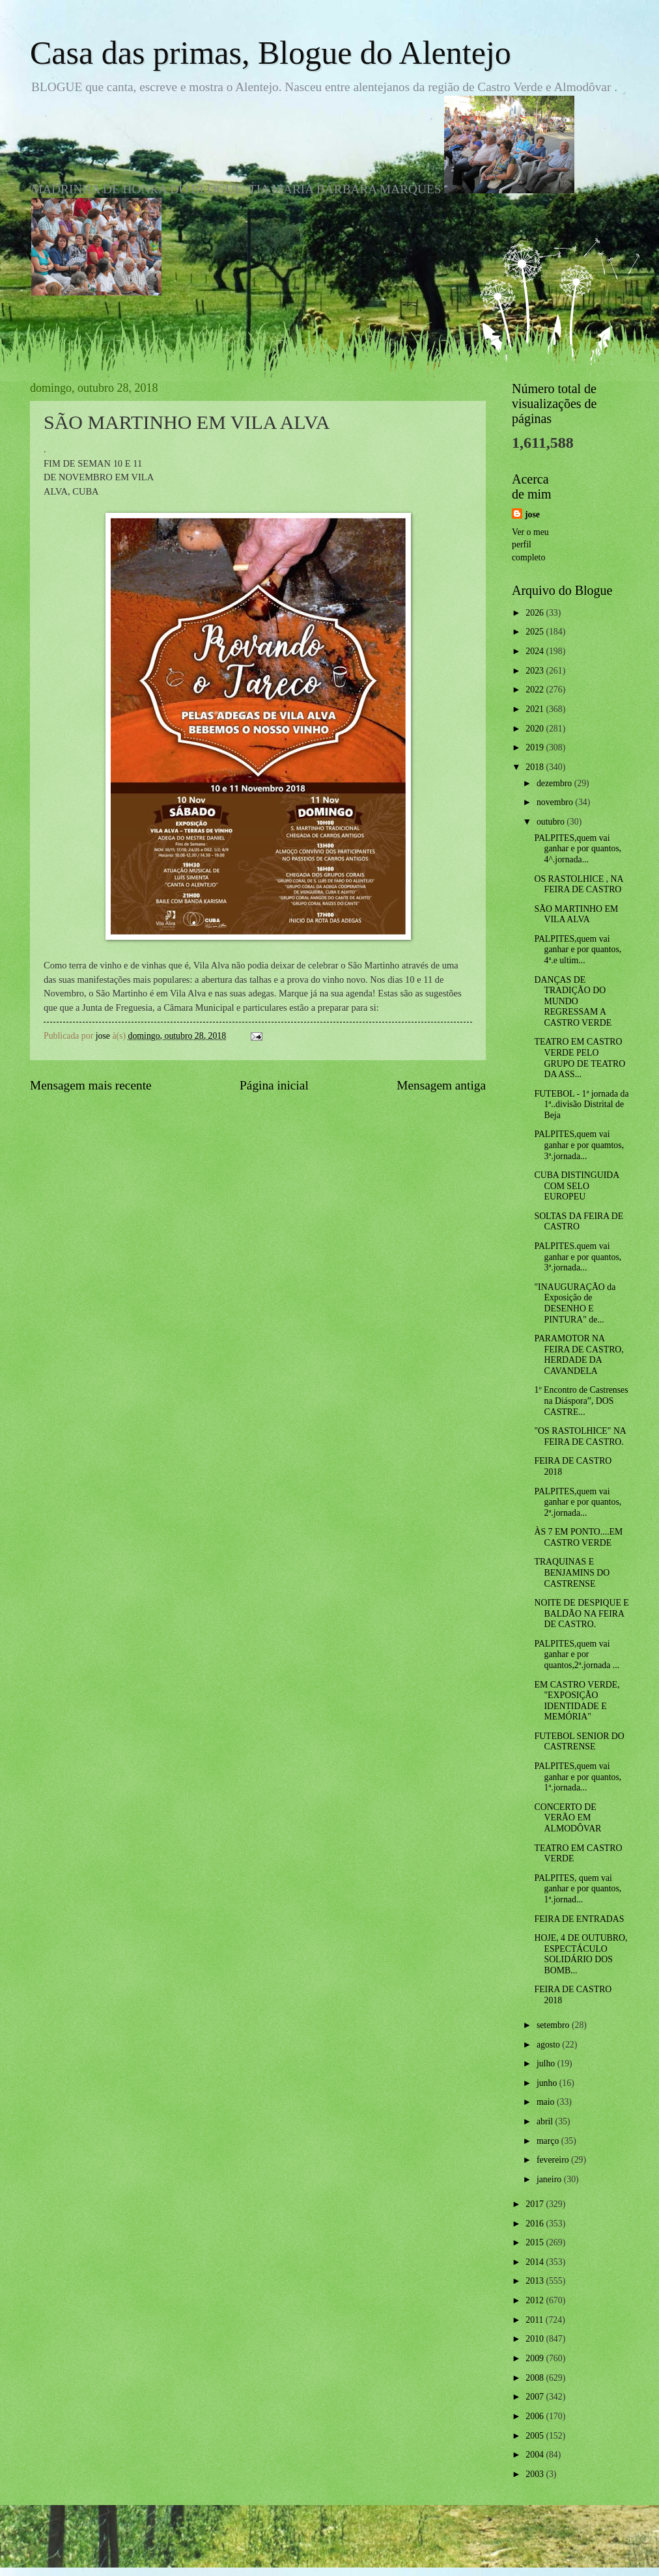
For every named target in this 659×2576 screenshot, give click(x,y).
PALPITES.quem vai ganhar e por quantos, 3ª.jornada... (577, 1256)
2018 (536, 767)
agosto (549, 2044)
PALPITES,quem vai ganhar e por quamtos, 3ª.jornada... (579, 1144)
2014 (536, 2262)
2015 (536, 2242)
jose (532, 514)
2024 (536, 651)
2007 (536, 2397)
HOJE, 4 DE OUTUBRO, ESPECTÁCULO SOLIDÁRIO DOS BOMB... (580, 1954)
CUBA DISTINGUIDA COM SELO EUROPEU (576, 1185)
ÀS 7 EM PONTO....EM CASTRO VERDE (578, 1537)
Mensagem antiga (441, 1085)
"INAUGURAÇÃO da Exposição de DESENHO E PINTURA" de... (574, 1303)
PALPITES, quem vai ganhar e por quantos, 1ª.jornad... (577, 1888)
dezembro (555, 783)
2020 (536, 728)
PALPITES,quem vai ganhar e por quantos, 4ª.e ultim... (577, 949)
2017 (536, 2204)
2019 (536, 747)
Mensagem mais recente (91, 1085)
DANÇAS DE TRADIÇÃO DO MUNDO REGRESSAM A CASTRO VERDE (572, 1001)
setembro (554, 2025)
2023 (536, 671)
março (549, 2141)
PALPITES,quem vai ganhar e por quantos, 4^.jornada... (577, 848)
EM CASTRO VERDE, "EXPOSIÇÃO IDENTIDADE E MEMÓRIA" (576, 1701)
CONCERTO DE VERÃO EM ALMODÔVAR (567, 1817)
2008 (536, 2378)
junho (548, 2083)
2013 (536, 2281)
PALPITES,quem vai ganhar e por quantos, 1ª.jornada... (577, 1776)
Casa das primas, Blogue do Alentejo (270, 52)
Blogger (401, 2550)
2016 (536, 2223)
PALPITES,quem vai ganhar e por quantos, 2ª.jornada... (577, 1502)
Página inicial (274, 1085)
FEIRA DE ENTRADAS (579, 1919)
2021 (536, 709)
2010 (536, 2339)
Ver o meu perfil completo (530, 544)
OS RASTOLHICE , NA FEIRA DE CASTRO (578, 884)
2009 (536, 2358)
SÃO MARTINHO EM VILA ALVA (576, 914)
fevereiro (554, 2160)
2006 (536, 2416)
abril (546, 2121)
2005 (536, 2436)
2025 (536, 632)
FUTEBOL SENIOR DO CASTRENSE (579, 1741)
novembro (556, 802)
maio (547, 2102)
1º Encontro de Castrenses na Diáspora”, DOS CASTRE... (581, 1400)
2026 (536, 613)
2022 (536, 689)
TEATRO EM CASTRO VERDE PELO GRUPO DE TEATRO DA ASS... (579, 1058)
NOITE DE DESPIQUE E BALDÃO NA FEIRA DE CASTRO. (581, 1613)
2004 (536, 2455)
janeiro (550, 2179)
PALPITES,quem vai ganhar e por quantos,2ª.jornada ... (576, 1654)
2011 (536, 2320)
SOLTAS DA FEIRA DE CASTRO (578, 1221)
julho (547, 2063)
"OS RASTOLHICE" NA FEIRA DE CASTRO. (580, 1436)
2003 (536, 2474)
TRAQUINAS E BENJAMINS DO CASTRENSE (572, 1572)
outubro (552, 822)
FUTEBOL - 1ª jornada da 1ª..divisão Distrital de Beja (581, 1104)
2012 (536, 2300)
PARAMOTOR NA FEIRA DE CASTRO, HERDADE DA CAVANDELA (578, 1355)
